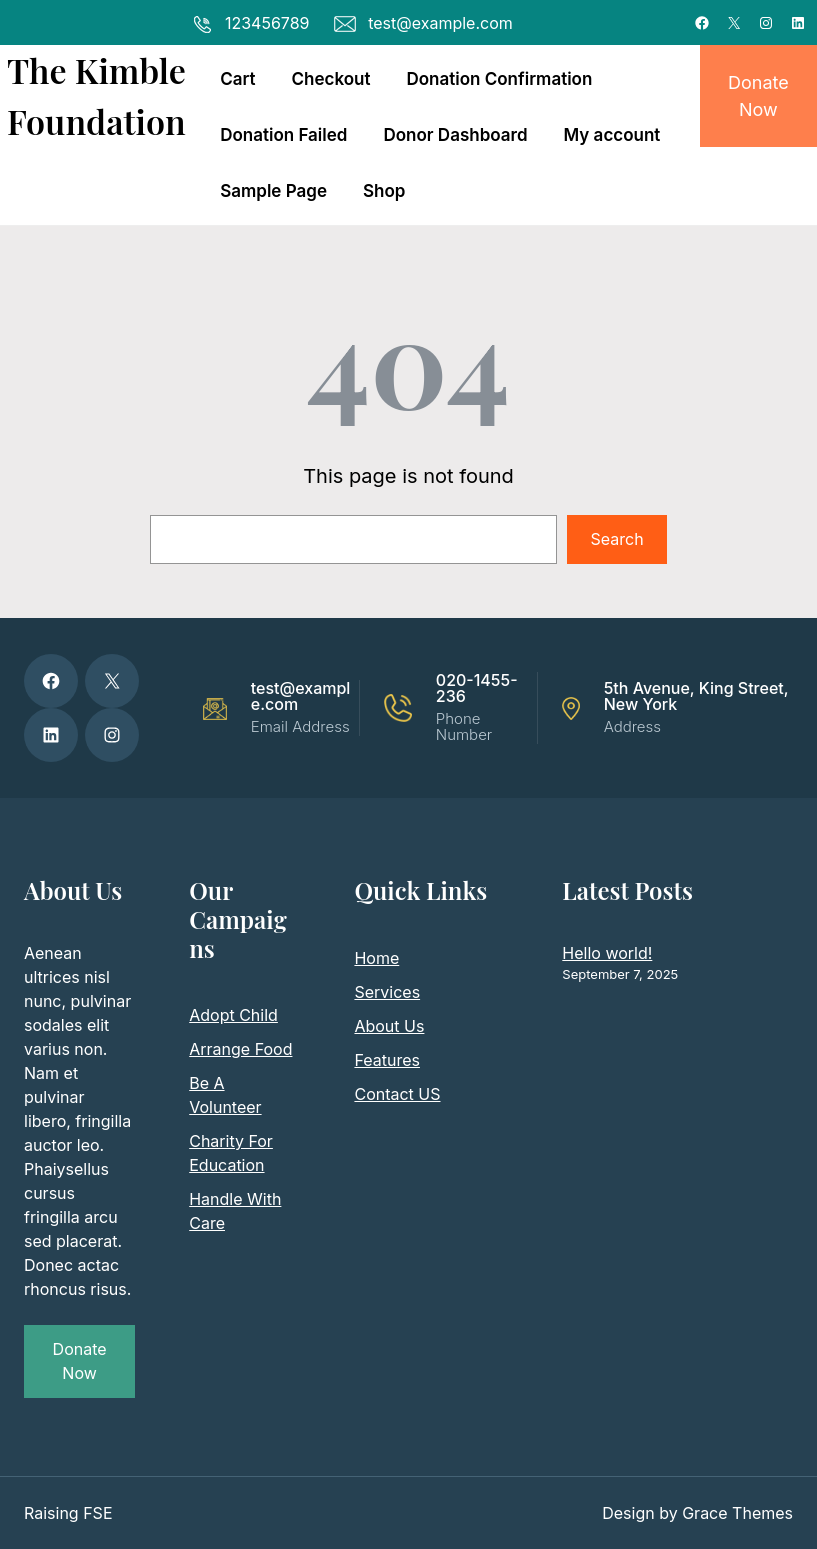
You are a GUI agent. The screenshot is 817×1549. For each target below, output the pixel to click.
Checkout (331, 79)
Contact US (397, 1094)
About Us (389, 1026)
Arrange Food (240, 1049)
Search (617, 539)
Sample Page (273, 191)
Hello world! (607, 953)
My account (612, 135)
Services (387, 992)
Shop (384, 191)
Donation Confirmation (499, 79)
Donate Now (758, 96)
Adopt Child (233, 1015)
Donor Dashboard (455, 135)
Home (376, 958)
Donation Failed (283, 135)
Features (387, 1060)
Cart (237, 79)
